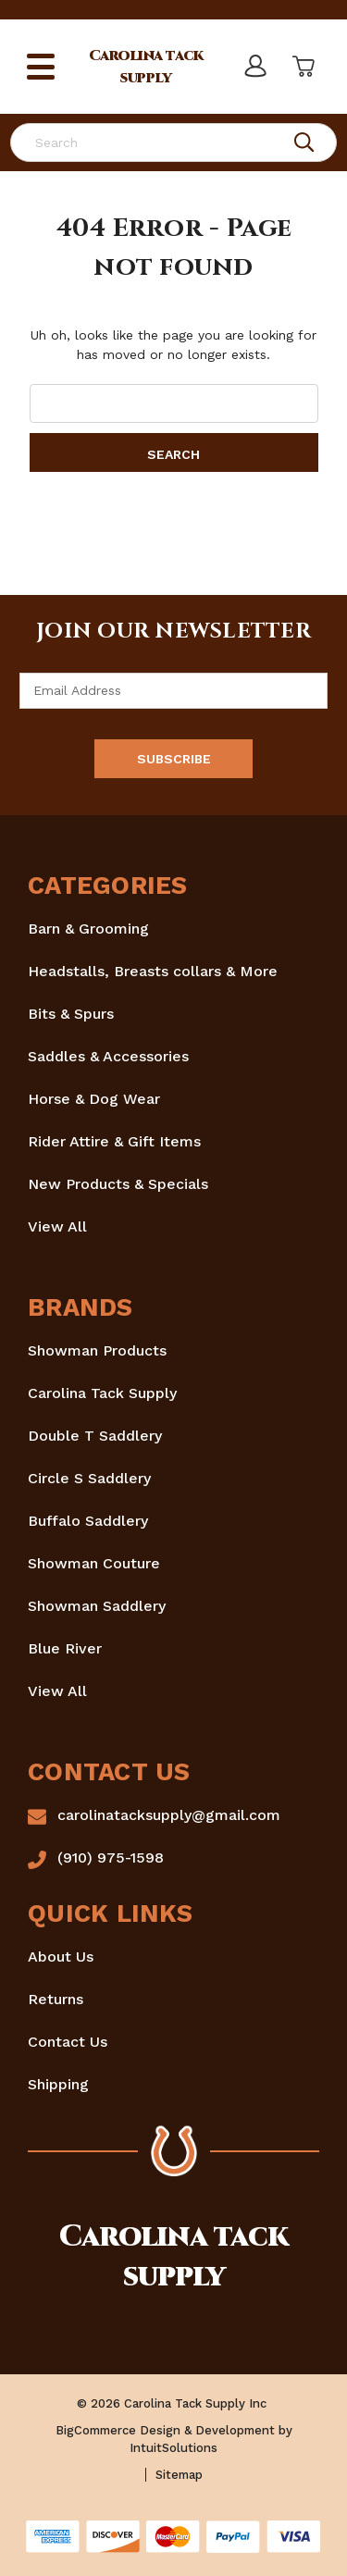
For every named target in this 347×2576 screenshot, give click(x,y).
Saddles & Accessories (108, 1056)
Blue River (65, 1648)
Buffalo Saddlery (88, 1521)
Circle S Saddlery (89, 1478)
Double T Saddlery (95, 1435)
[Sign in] (254, 67)
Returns (55, 1999)
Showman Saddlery (97, 1606)
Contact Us (67, 2041)
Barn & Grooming (88, 928)
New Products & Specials (118, 1184)
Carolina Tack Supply (102, 1393)
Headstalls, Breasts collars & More (153, 971)
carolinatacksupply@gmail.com (168, 1815)
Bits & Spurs (71, 1013)
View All (57, 1226)
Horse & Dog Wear (94, 1099)
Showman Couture (94, 1563)
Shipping (58, 2084)
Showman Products (97, 1350)
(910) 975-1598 (110, 1857)
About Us (60, 1956)
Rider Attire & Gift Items (114, 1141)
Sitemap (179, 2475)
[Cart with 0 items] (302, 67)
